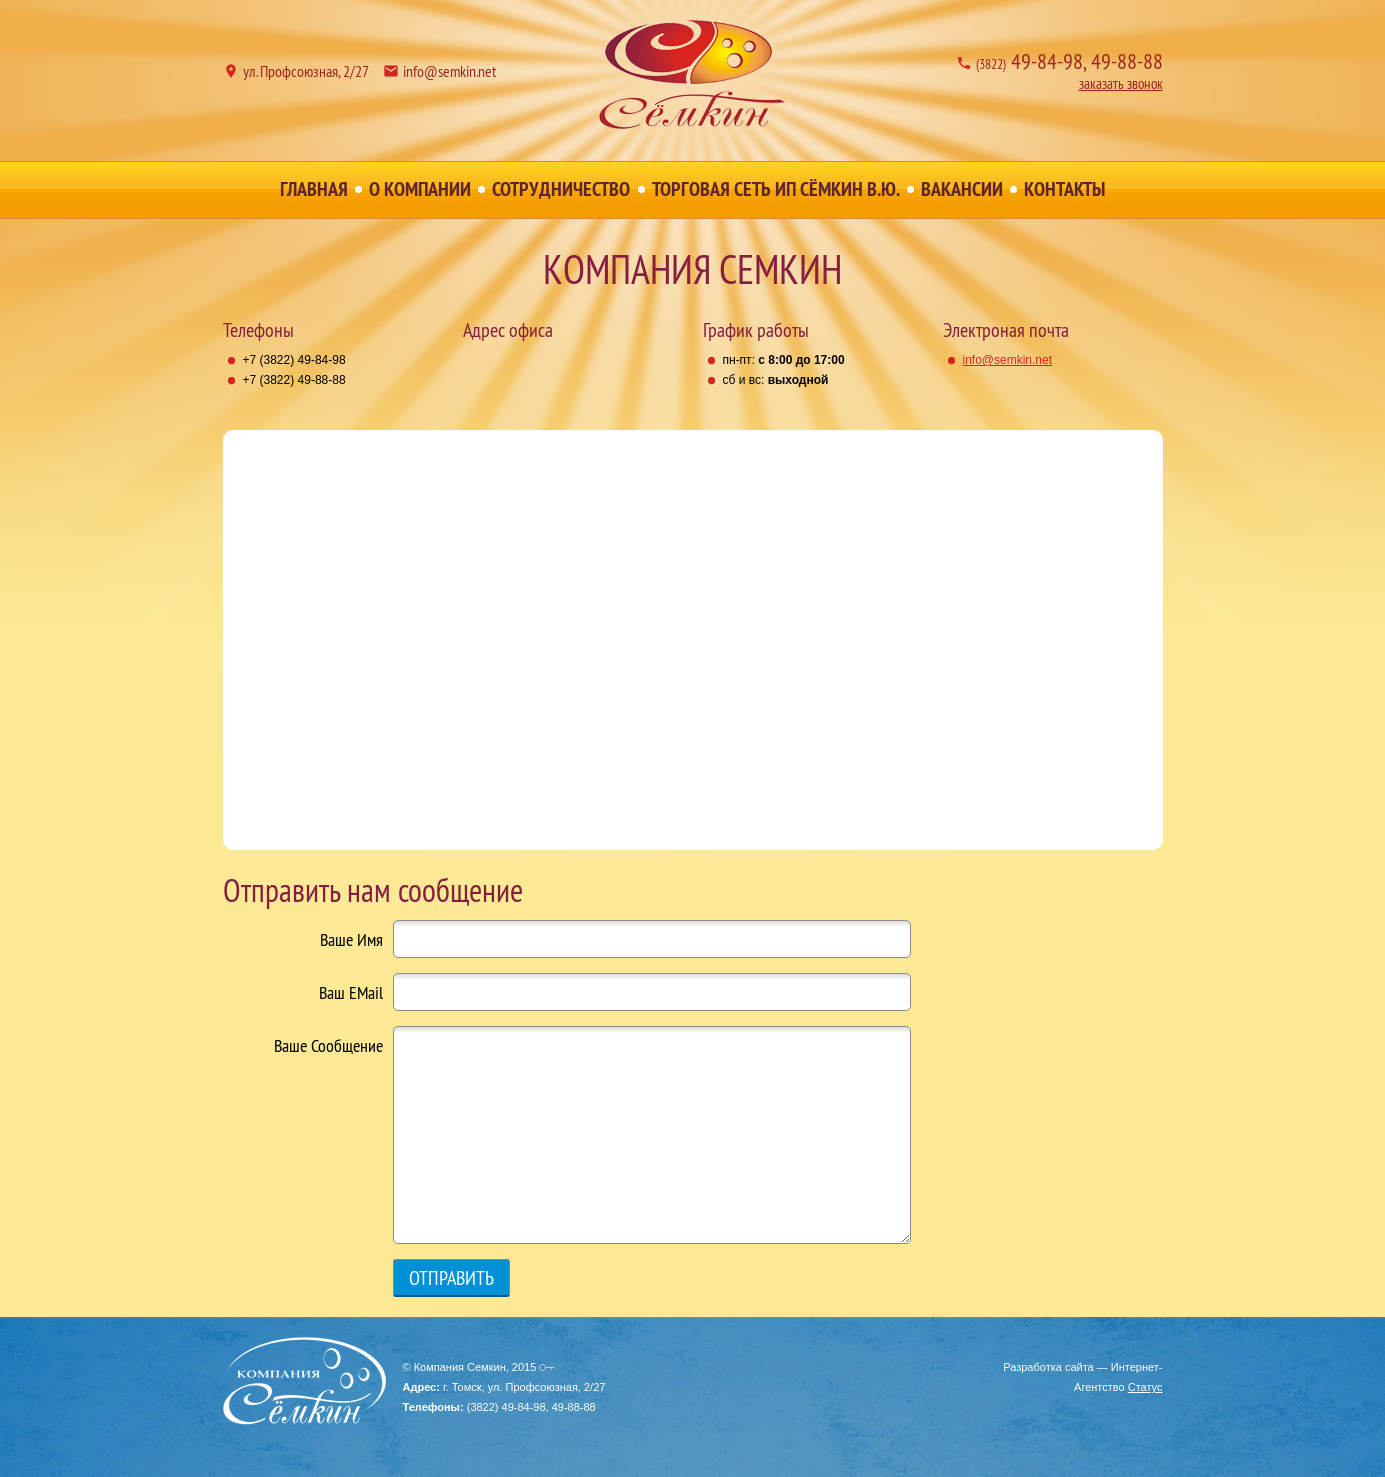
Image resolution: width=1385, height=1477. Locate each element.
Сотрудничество (561, 189)
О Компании (420, 189)
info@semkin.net (449, 71)
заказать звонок (1121, 83)
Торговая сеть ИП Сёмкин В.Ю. (776, 189)
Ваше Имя (351, 940)
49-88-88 (1127, 61)
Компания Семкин (693, 74)
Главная (314, 189)
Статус (1145, 1387)
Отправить (451, 1277)
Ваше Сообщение (328, 1046)
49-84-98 (1029, 61)
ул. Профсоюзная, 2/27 (306, 71)
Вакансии (962, 189)
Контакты (1064, 189)
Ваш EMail (351, 993)
